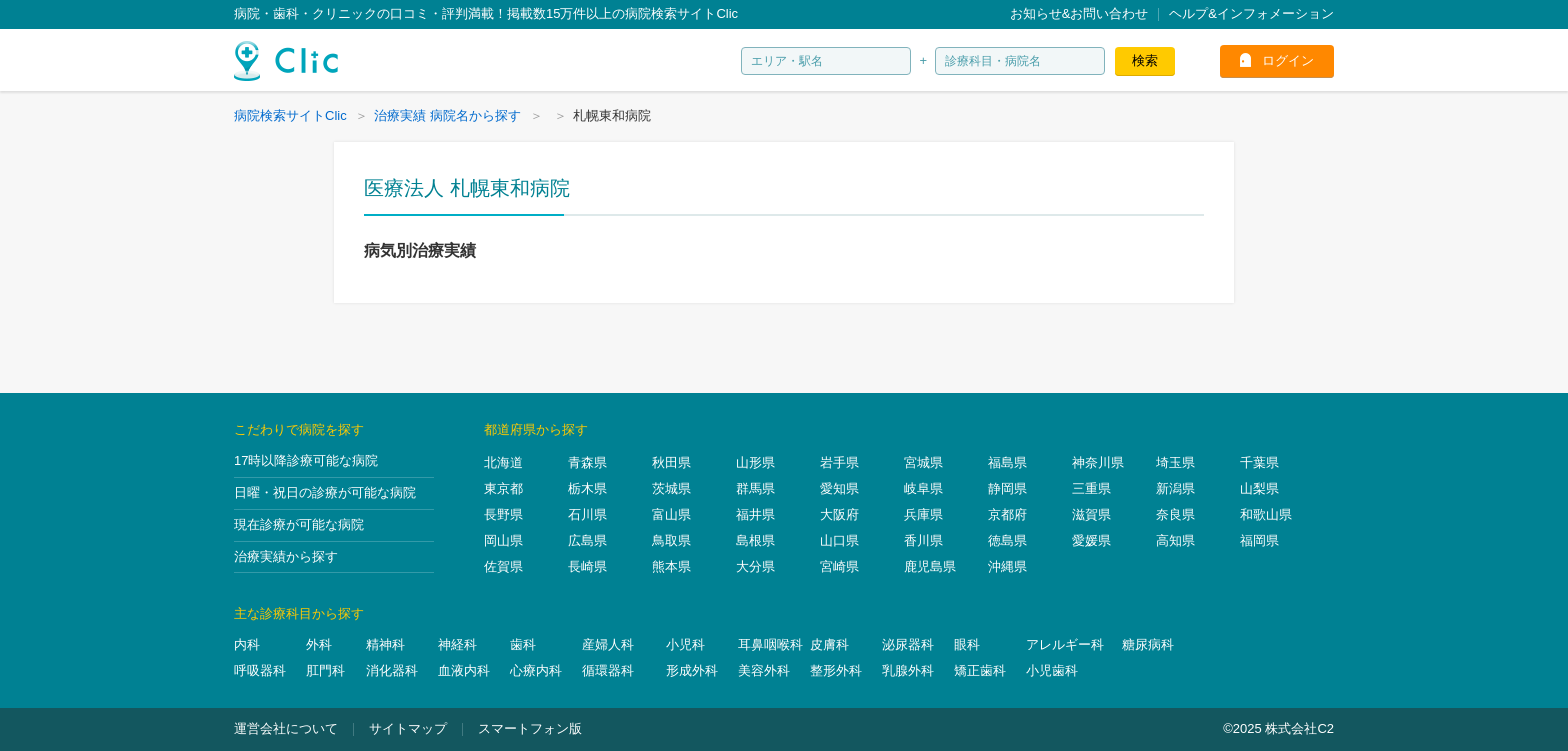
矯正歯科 (980, 670)
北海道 (503, 462)
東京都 (503, 488)
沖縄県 (1007, 566)
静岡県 (1007, 488)
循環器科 (608, 670)
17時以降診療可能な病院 (306, 460)
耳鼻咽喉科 (770, 644)
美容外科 (764, 670)
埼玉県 (1175, 462)
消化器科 (392, 670)
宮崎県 (839, 566)
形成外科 (692, 670)
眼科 (967, 644)
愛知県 (839, 488)
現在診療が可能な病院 (299, 524)
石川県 (587, 514)
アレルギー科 (1065, 644)
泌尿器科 (908, 644)
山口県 (839, 540)
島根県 (755, 540)
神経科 (457, 644)
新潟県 (1175, 488)
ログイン (1288, 60)
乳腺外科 (908, 670)
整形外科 (836, 670)
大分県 (755, 566)
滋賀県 (1091, 514)
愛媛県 (1091, 540)
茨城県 (671, 488)
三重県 (1091, 488)
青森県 (587, 462)
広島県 (587, 540)
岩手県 (839, 462)
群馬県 (755, 488)
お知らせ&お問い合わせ (1079, 13)
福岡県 (1259, 540)
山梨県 (1259, 488)
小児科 (685, 644)
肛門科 (325, 670)
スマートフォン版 (530, 728)
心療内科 (536, 670)
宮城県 (923, 462)
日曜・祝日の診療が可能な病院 (325, 492)
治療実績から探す (286, 556)
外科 (319, 644)
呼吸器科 (260, 670)
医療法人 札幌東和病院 (467, 188)
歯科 (523, 644)
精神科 (385, 644)
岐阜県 (923, 488)
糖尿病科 (1148, 644)
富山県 (671, 514)
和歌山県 (1266, 514)
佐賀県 (503, 566)
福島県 (1007, 462)
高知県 (1175, 540)
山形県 (755, 462)
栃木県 (587, 488)
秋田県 (671, 462)
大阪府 (839, 514)
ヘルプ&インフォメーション (1251, 13)
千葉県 (1259, 462)
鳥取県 (671, 540)
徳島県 (1007, 540)
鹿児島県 (930, 566)
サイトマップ (408, 728)
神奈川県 (1098, 462)
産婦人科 (608, 644)
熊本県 (671, 566)
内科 (247, 644)
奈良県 (1175, 514)
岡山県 (503, 540)
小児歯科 (1052, 670)
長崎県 (587, 566)
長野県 (503, 514)
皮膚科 (829, 644)
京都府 (1007, 514)
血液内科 (464, 670)
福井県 (755, 514)
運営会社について (286, 728)
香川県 (923, 540)
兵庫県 (923, 514)
